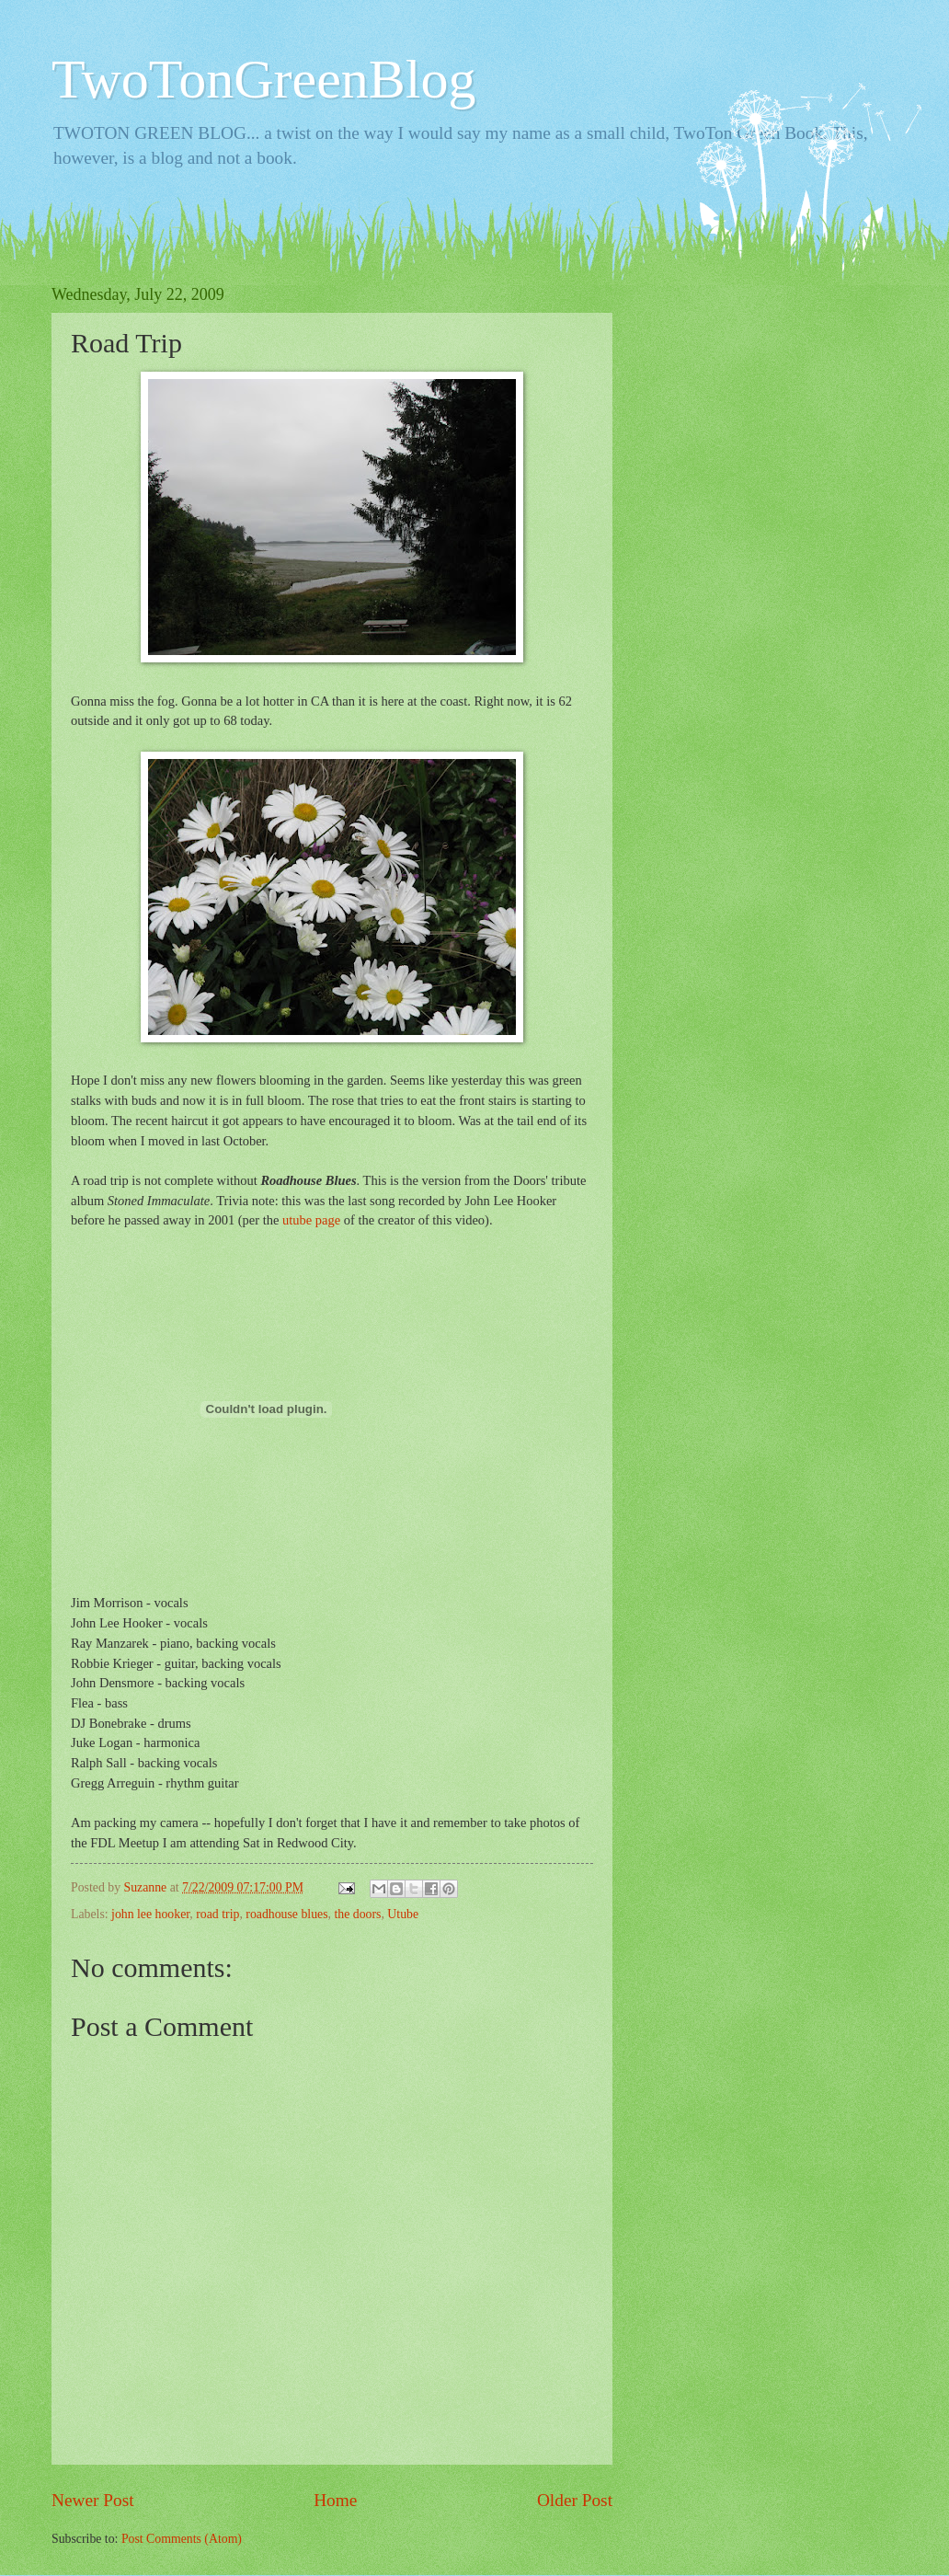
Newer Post (92, 2500)
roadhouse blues (286, 1914)
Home (335, 2500)
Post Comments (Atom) (181, 2539)
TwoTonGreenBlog (263, 79)
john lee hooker (150, 1914)
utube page (311, 1220)
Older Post (574, 2500)
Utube (402, 1914)
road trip (217, 1914)
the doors (357, 1914)
